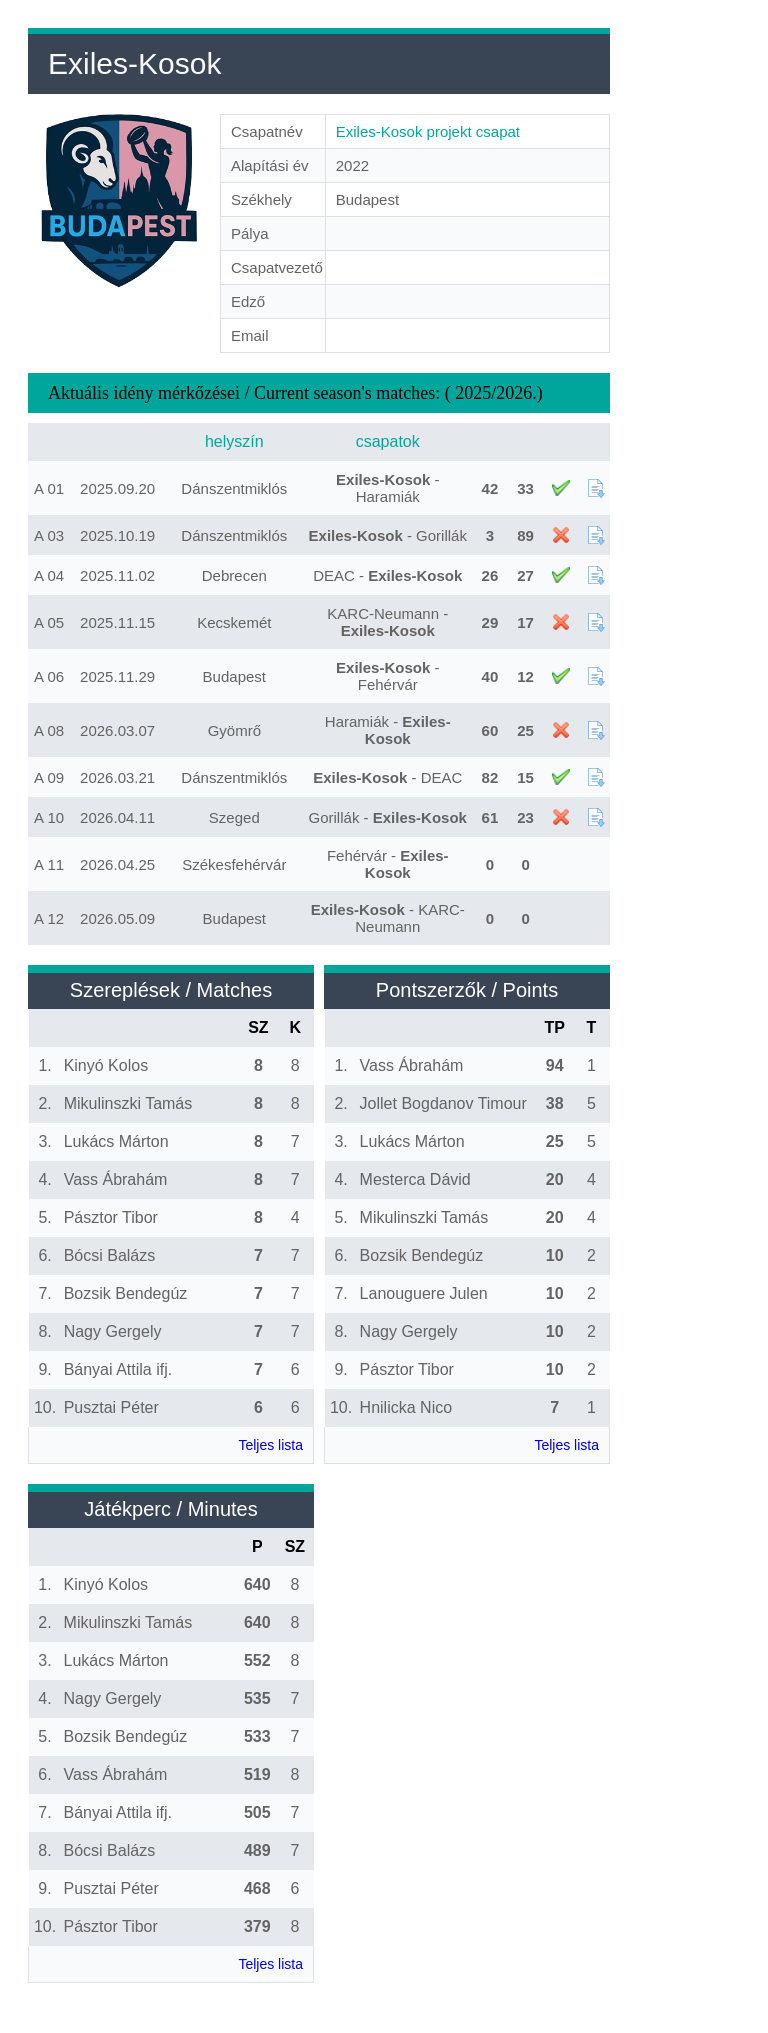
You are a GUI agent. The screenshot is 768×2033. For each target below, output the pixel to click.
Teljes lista (270, 1445)
